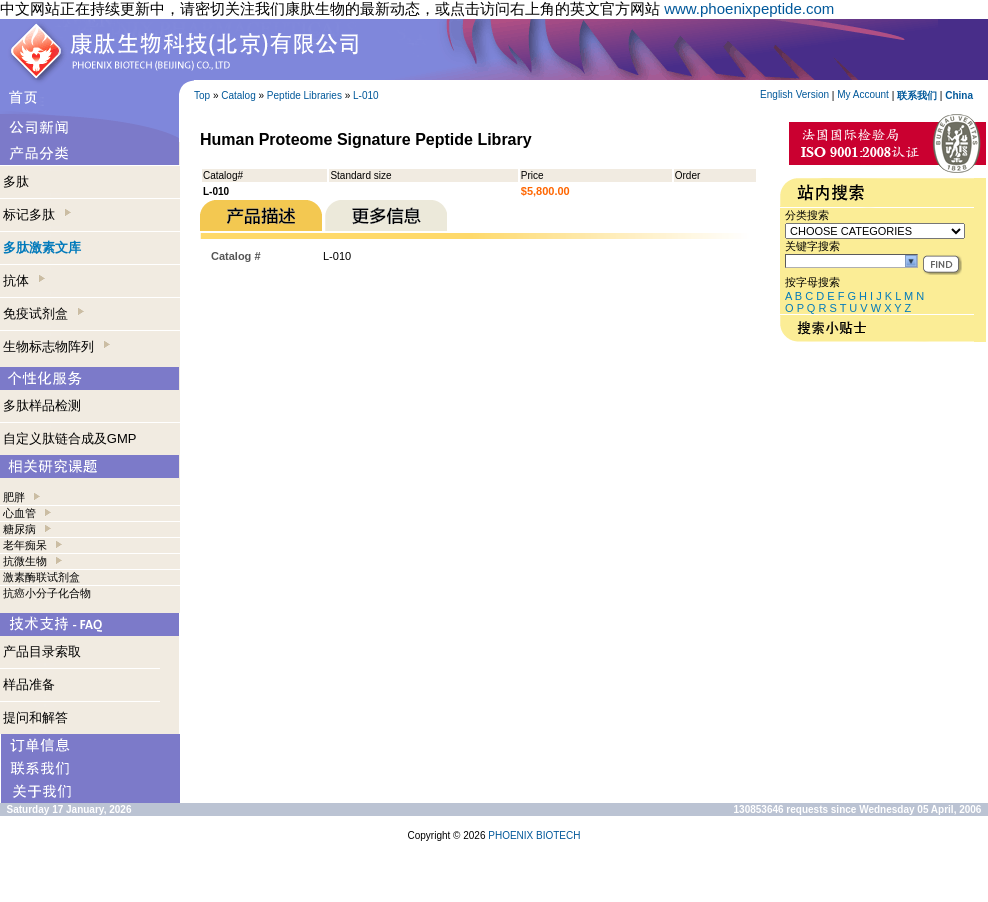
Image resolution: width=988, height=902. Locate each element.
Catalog (238, 95)
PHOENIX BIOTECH (534, 835)
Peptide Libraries (304, 95)
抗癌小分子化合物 (47, 593)
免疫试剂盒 (43, 313)
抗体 (24, 280)
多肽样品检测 (42, 405)
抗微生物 (25, 561)
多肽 (16, 181)
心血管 (19, 513)
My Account (863, 94)
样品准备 (29, 684)
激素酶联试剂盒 (41, 577)
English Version (794, 94)
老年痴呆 (25, 545)
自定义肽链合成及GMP (70, 438)
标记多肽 (37, 214)
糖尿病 (19, 529)
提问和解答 (35, 717)
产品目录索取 (42, 651)
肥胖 (14, 497)
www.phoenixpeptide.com (749, 8)
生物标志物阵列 (56, 346)
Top (202, 95)
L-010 (366, 95)
